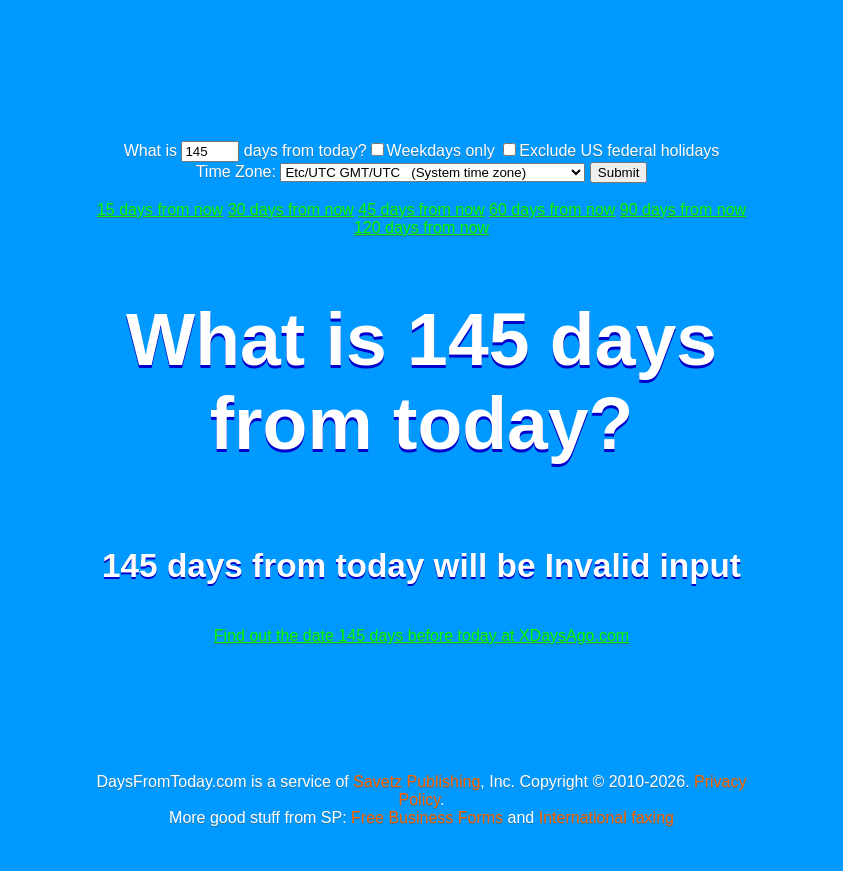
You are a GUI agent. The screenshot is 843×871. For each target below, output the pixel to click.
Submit (618, 172)
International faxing (606, 817)
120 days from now (421, 227)
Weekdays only (441, 150)
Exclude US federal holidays (619, 150)
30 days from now (291, 209)
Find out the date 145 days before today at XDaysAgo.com (421, 635)
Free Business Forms (427, 817)
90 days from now (683, 209)
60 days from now (552, 209)
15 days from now (160, 209)
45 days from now (421, 209)
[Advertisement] (452, 73)
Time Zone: (238, 171)
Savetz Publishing (416, 781)
